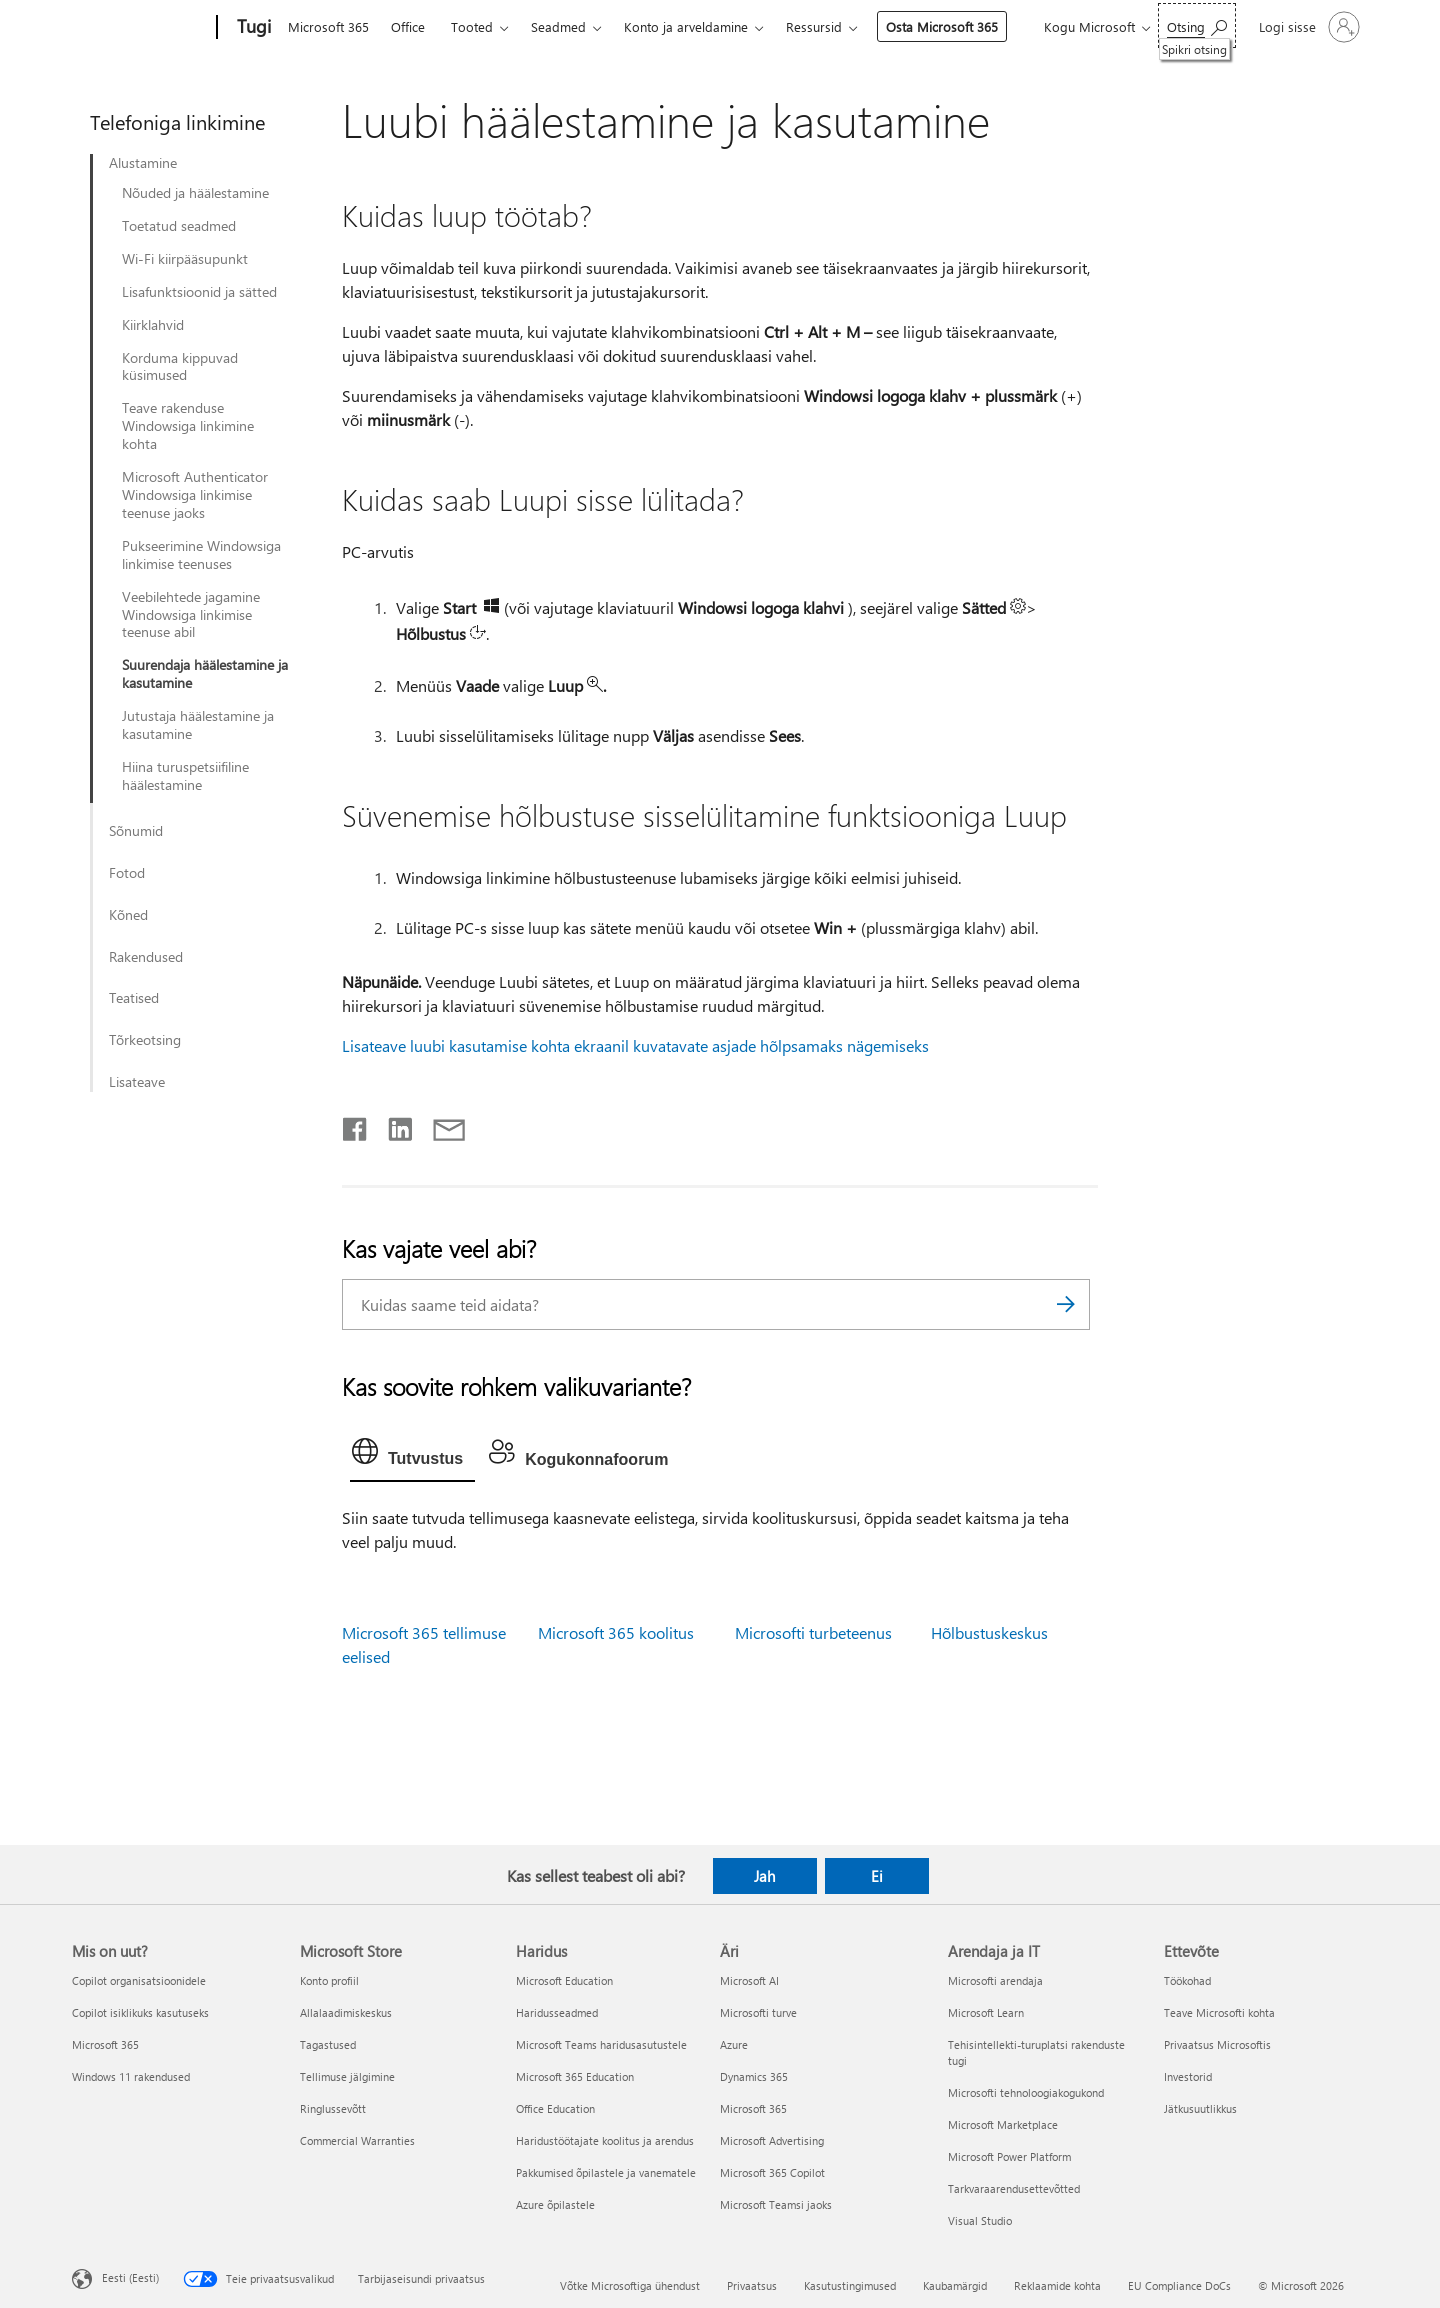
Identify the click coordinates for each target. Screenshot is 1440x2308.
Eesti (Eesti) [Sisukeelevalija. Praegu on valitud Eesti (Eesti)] (130, 2276)
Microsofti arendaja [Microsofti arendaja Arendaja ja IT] (995, 1980)
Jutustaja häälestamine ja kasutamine (198, 725)
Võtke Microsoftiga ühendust (630, 2285)
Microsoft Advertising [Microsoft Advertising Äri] (772, 2140)
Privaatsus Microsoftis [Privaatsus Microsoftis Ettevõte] (1217, 2044)
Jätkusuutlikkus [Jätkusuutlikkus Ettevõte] (1200, 2108)
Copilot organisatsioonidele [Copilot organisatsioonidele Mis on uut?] (139, 1980)
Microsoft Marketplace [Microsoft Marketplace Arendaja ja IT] (1003, 2124)
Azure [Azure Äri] (734, 2044)
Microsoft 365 (328, 26)
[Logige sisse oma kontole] (1307, 27)
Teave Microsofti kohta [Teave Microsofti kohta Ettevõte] (1219, 2012)
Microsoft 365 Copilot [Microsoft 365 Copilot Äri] (772, 2172)
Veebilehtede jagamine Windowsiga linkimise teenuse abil (191, 615)
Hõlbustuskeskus (989, 1632)
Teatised (134, 998)
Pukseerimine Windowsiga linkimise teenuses (201, 555)
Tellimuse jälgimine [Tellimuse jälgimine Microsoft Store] (347, 2076)
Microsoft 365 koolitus (616, 1632)
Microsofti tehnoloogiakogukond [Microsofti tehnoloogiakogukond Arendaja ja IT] (1026, 2092)
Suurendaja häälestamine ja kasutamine (205, 674)
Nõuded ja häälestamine (195, 193)
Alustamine (143, 163)
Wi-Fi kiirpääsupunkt (185, 259)
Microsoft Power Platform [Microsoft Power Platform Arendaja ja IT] (1009, 2156)
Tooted (472, 26)
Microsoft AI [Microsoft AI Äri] (749, 1980)
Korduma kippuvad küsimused (180, 367)
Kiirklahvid (153, 325)
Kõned (128, 915)
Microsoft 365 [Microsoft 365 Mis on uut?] (105, 2044)
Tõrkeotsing (145, 1040)
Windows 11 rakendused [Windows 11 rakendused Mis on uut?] (131, 2076)
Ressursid (814, 26)
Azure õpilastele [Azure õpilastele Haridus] (555, 2204)
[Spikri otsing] (1197, 25)
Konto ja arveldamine (686, 26)
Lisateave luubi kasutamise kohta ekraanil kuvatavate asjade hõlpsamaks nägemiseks (635, 1045)
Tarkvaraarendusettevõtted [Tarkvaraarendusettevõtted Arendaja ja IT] (1014, 2188)
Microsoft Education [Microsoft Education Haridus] (564, 1980)
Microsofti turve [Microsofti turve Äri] (758, 2012)
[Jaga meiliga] (440, 1125)
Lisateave (137, 1082)
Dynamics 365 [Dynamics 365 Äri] (754, 2076)
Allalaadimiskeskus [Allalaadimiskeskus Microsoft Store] (346, 2012)
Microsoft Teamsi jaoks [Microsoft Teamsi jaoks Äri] (776, 2204)
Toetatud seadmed (179, 226)
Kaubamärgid (955, 2285)
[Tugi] (252, 28)
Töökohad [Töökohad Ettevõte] (1187, 1980)
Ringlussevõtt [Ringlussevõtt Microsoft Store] (333, 2108)
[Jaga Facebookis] (356, 1125)
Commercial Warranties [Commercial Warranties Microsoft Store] (357, 2140)
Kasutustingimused (850, 2285)
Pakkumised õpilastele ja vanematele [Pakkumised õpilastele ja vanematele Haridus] (606, 2172)
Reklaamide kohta (1057, 2285)
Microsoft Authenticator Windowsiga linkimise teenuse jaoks (195, 495)
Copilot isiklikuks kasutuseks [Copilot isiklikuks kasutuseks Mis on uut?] (140, 2012)
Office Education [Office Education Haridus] (555, 2108)
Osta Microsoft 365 (942, 26)
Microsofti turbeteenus (813, 1632)
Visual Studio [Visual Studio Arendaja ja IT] (980, 2220)
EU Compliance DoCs (1179, 2285)
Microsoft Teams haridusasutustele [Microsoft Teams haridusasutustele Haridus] (601, 2044)
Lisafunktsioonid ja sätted (199, 292)
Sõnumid (136, 831)
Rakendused (146, 957)
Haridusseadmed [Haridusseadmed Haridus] (557, 2012)
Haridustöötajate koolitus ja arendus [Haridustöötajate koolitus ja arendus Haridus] (605, 2140)
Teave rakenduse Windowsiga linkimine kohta (188, 426)
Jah (764, 1876)
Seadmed (558, 26)
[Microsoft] (140, 28)
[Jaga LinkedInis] (392, 1125)
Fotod (127, 873)
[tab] (412, 1456)
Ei (877, 1876)
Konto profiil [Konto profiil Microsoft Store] (329, 1980)
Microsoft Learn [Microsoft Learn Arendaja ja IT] (986, 2012)
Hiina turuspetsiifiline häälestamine (185, 776)
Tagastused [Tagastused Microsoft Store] (328, 2044)
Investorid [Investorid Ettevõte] (1188, 2076)
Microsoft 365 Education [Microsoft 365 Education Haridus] (575, 2076)
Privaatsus (752, 2285)
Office (408, 26)
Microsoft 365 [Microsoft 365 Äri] (753, 2108)
